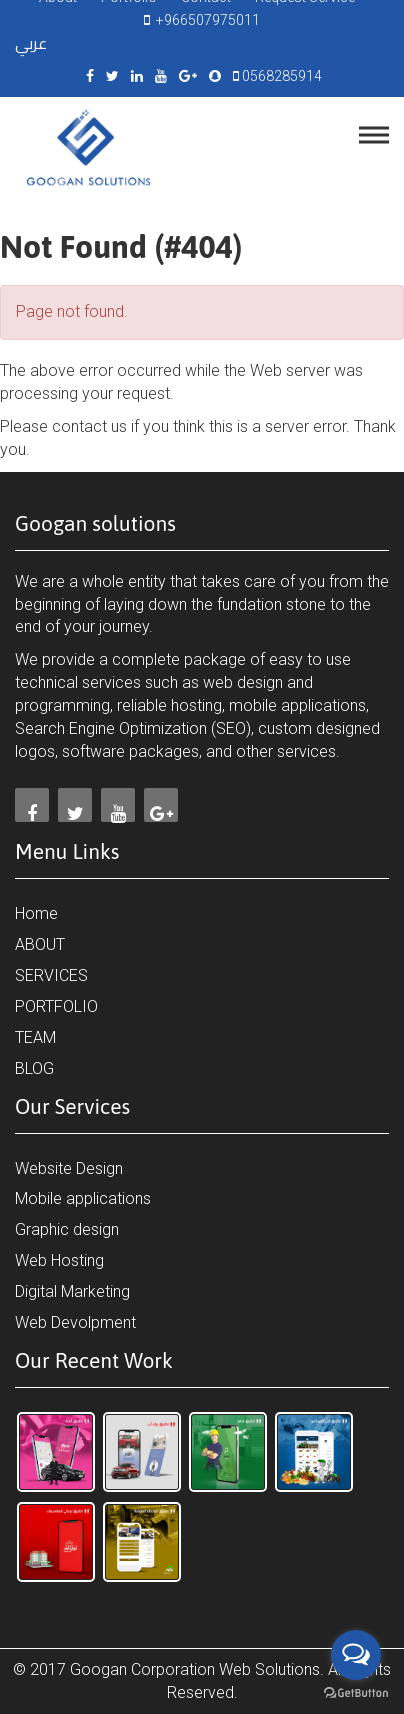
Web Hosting (59, 1260)
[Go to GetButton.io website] (356, 1693)
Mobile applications (83, 1198)
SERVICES (51, 975)
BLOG (34, 1068)
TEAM (35, 1037)
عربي (31, 43)
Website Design (69, 1168)
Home (36, 913)
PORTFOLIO (56, 1006)
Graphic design (67, 1229)
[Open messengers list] (356, 1655)
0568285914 (280, 76)
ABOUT (40, 944)
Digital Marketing (72, 1291)
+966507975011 (205, 20)
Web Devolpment (75, 1322)
